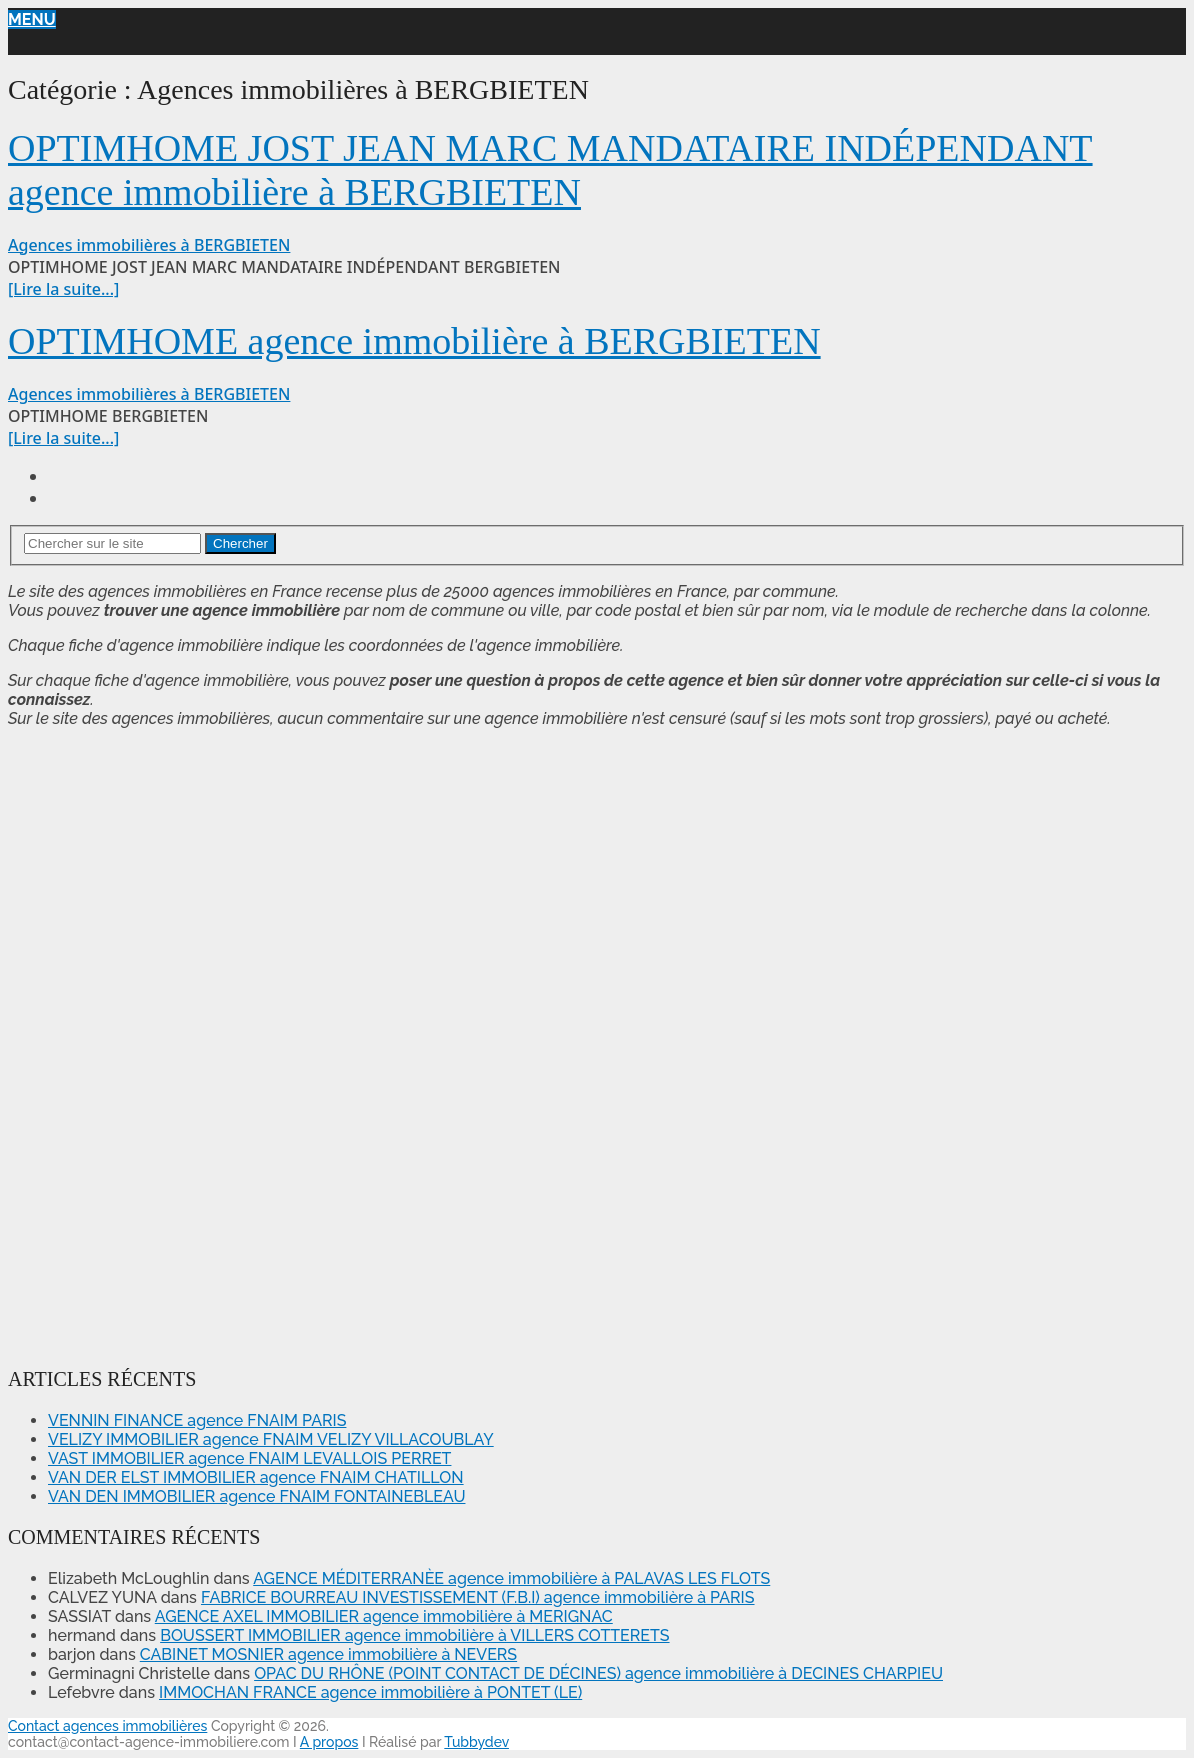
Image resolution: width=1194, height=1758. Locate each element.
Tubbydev (476, 1742)
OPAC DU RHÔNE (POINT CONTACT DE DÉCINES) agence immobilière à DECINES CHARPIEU (598, 1673)
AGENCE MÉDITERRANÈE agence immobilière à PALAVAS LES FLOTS (511, 1578)
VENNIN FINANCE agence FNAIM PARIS (197, 1420)
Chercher (240, 543)
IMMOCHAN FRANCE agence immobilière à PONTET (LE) (370, 1692)
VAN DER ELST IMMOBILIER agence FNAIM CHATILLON (256, 1477)
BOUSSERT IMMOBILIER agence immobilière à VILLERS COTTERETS (414, 1635)
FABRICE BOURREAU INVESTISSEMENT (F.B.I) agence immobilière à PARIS (478, 1597)
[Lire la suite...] (63, 289)
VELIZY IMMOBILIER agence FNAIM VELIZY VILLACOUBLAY (271, 1439)
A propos (329, 1742)
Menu (32, 19)
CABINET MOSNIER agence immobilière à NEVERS (328, 1654)
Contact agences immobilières (107, 1726)
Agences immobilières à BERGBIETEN (149, 245)
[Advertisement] (68, 1044)
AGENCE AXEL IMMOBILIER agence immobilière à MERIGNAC (384, 1616)
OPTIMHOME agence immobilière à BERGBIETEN (414, 341)
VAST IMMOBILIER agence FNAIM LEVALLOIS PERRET (249, 1458)
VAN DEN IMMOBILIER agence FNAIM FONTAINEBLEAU (256, 1496)
